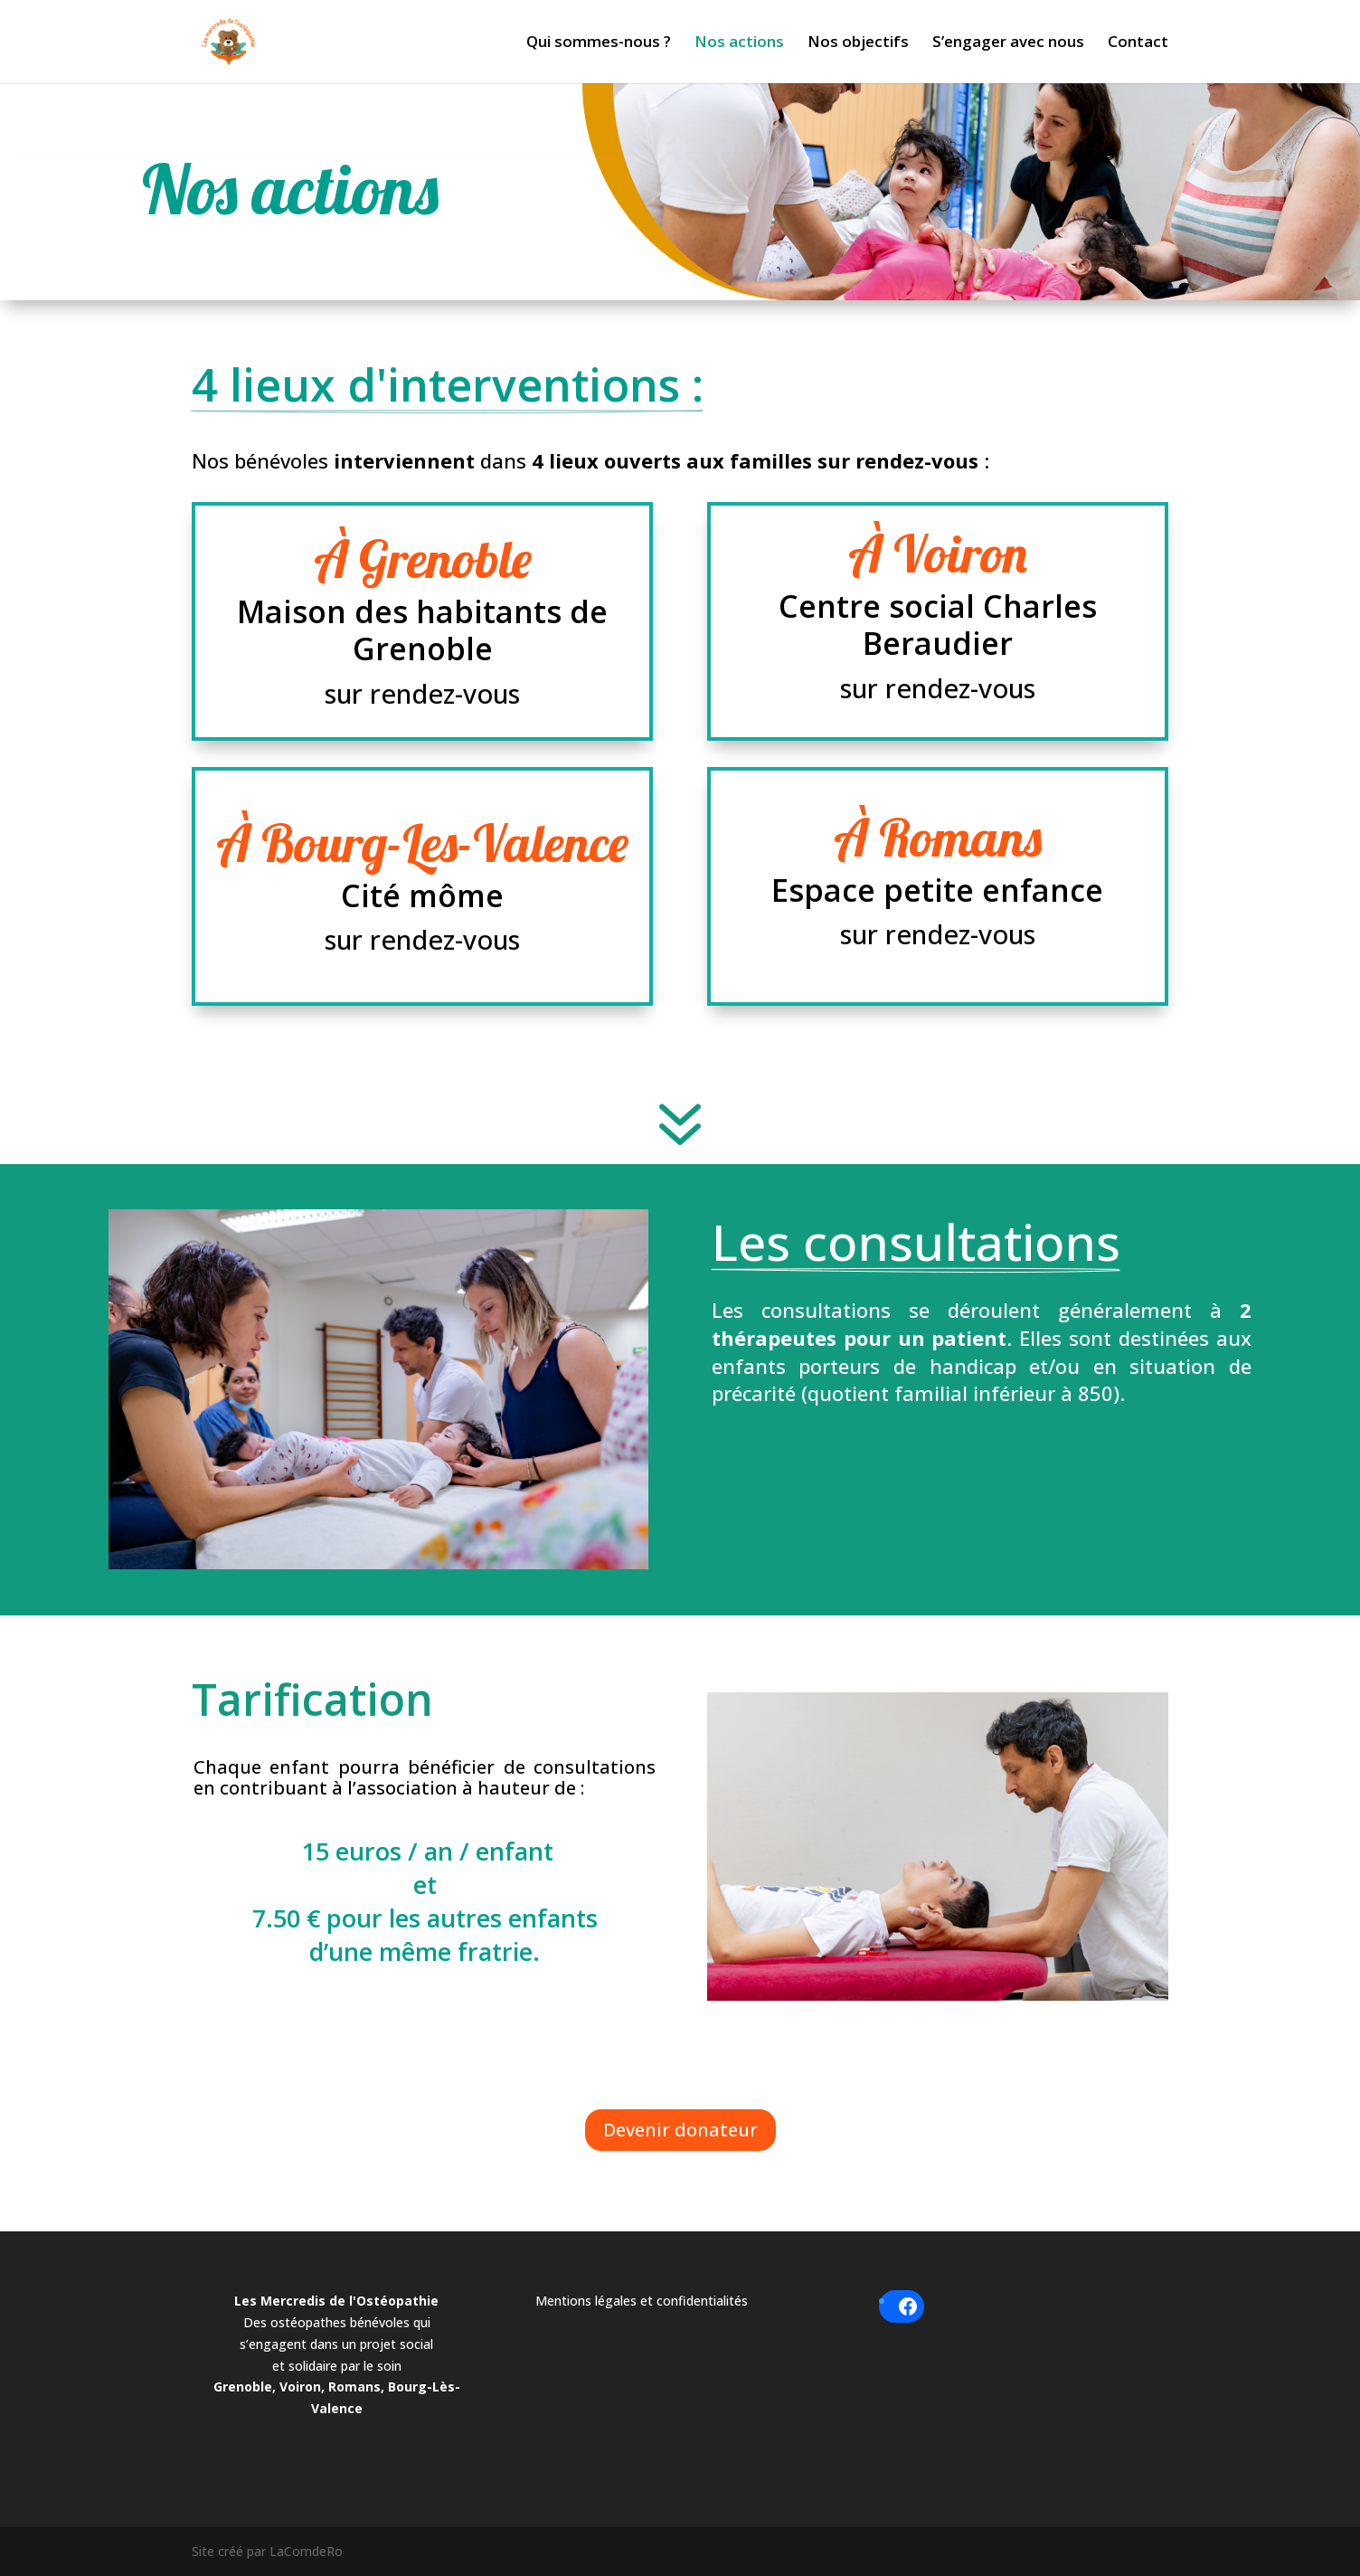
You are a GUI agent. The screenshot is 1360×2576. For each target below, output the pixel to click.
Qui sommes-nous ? (598, 43)
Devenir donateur (680, 2129)
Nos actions (739, 43)
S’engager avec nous (1008, 43)
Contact (1138, 43)
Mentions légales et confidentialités (641, 2300)
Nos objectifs (858, 43)
